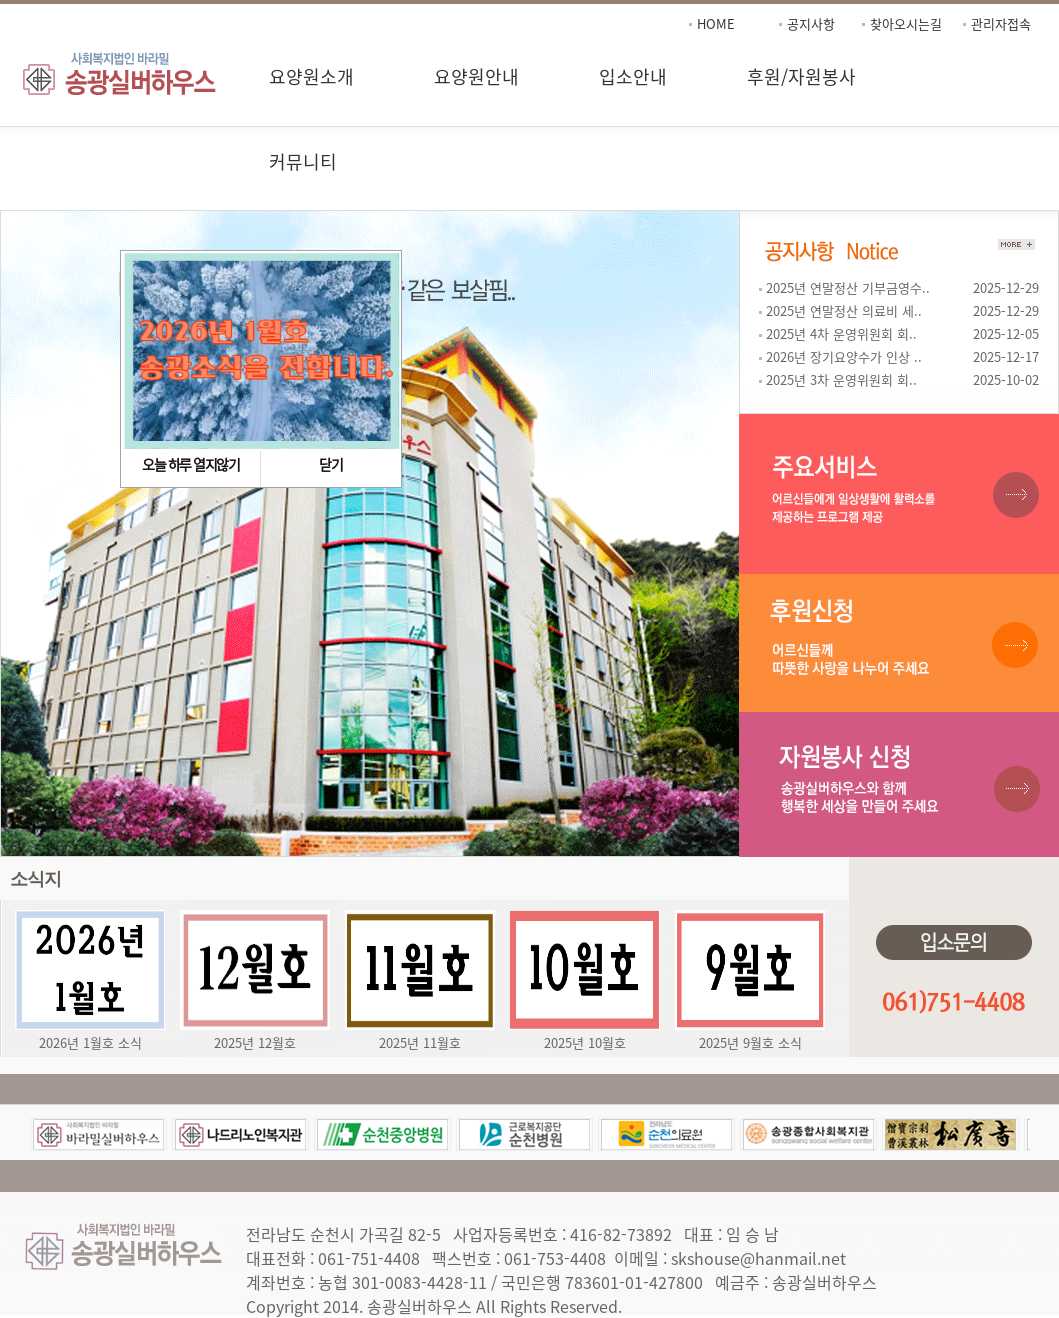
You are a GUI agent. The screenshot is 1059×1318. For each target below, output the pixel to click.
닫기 (330, 464)
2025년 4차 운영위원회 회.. (840, 333)
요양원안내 (476, 76)
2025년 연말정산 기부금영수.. (846, 287)
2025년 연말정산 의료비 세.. (842, 310)
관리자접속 (1001, 23)
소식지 (35, 879)
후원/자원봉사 (801, 76)
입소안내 (633, 76)
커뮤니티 (303, 161)
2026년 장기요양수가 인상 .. (842, 356)
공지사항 (811, 23)
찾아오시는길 (906, 23)
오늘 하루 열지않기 (190, 464)
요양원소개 (311, 76)
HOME (716, 23)
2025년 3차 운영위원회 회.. (840, 379)
